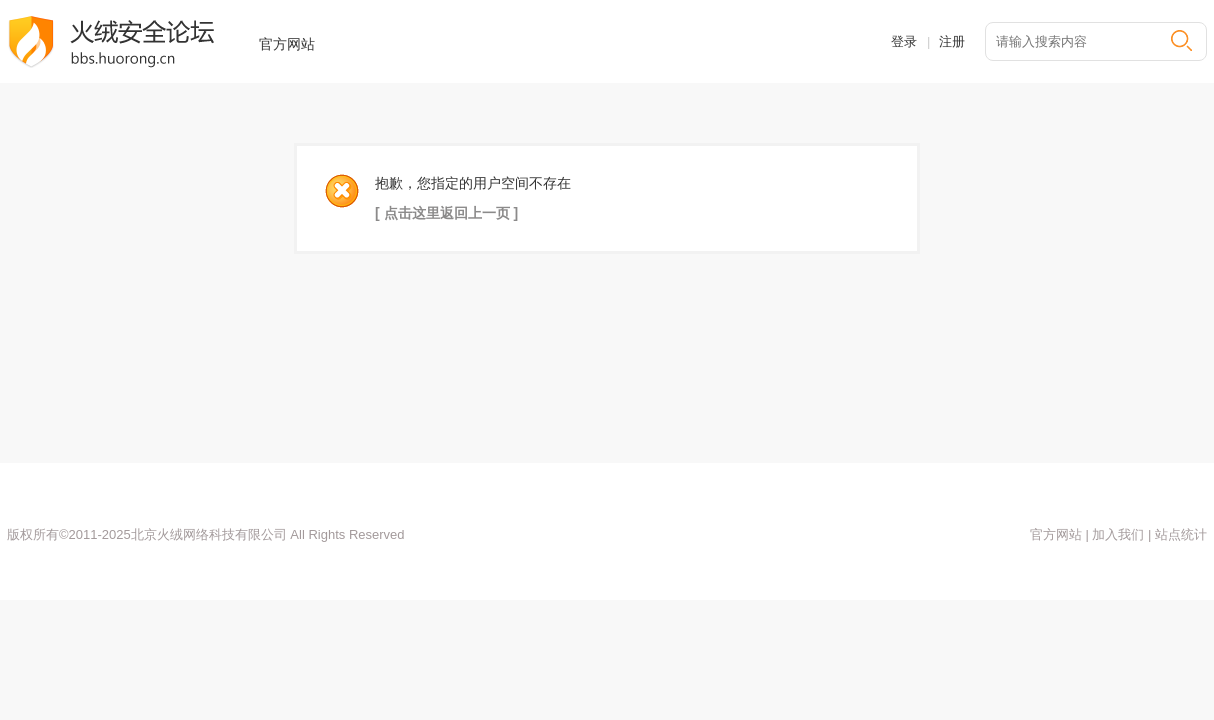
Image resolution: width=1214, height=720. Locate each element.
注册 (952, 41)
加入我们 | (1120, 534)
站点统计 (1179, 534)
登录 (904, 41)
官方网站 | (1059, 534)
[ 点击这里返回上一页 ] (446, 213)
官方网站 (287, 44)
